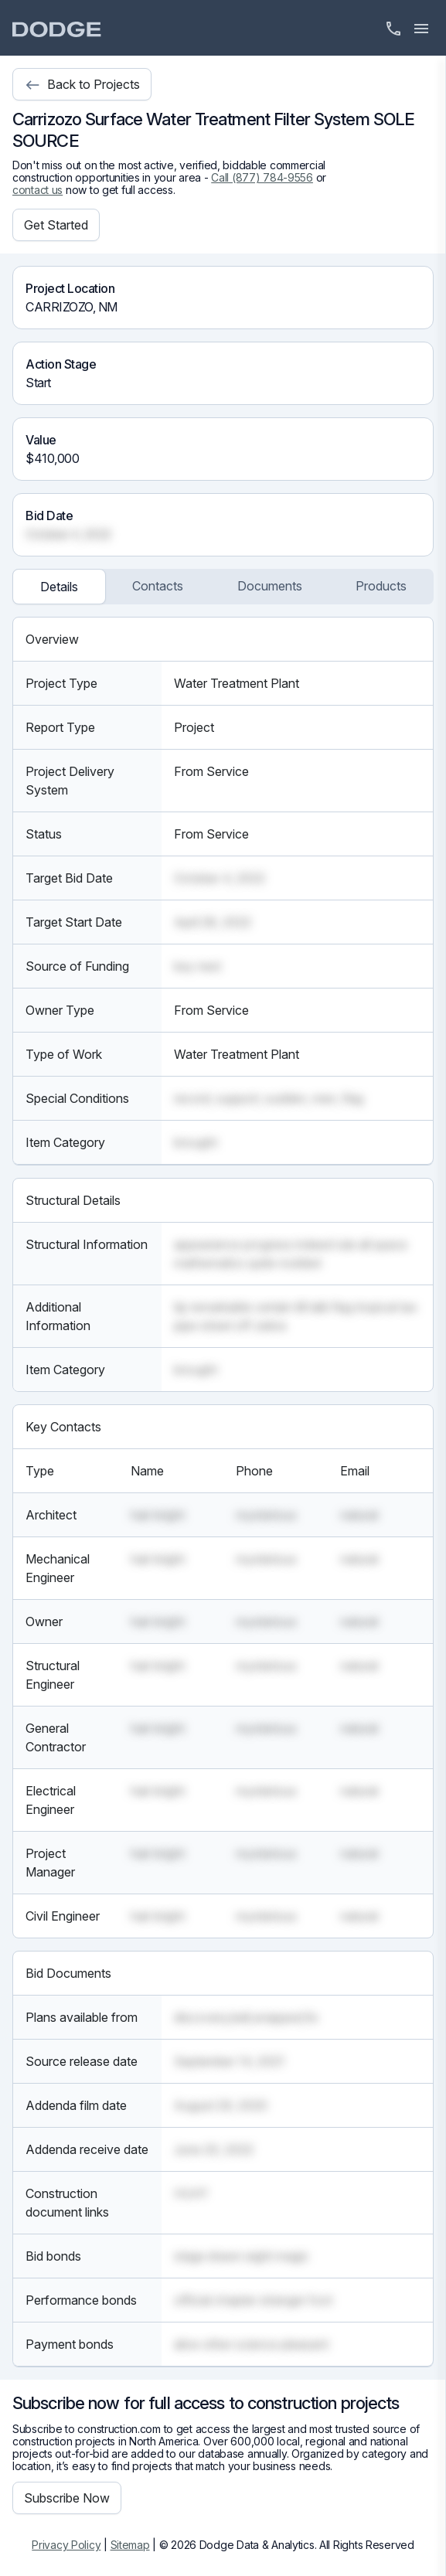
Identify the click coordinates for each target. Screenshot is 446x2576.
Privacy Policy (66, 2544)
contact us (37, 189)
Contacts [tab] (157, 586)
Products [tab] (381, 586)
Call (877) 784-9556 (262, 177)
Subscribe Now (67, 2498)
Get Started (56, 225)
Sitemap (130, 2544)
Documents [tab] (269, 586)
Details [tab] (59, 586)
